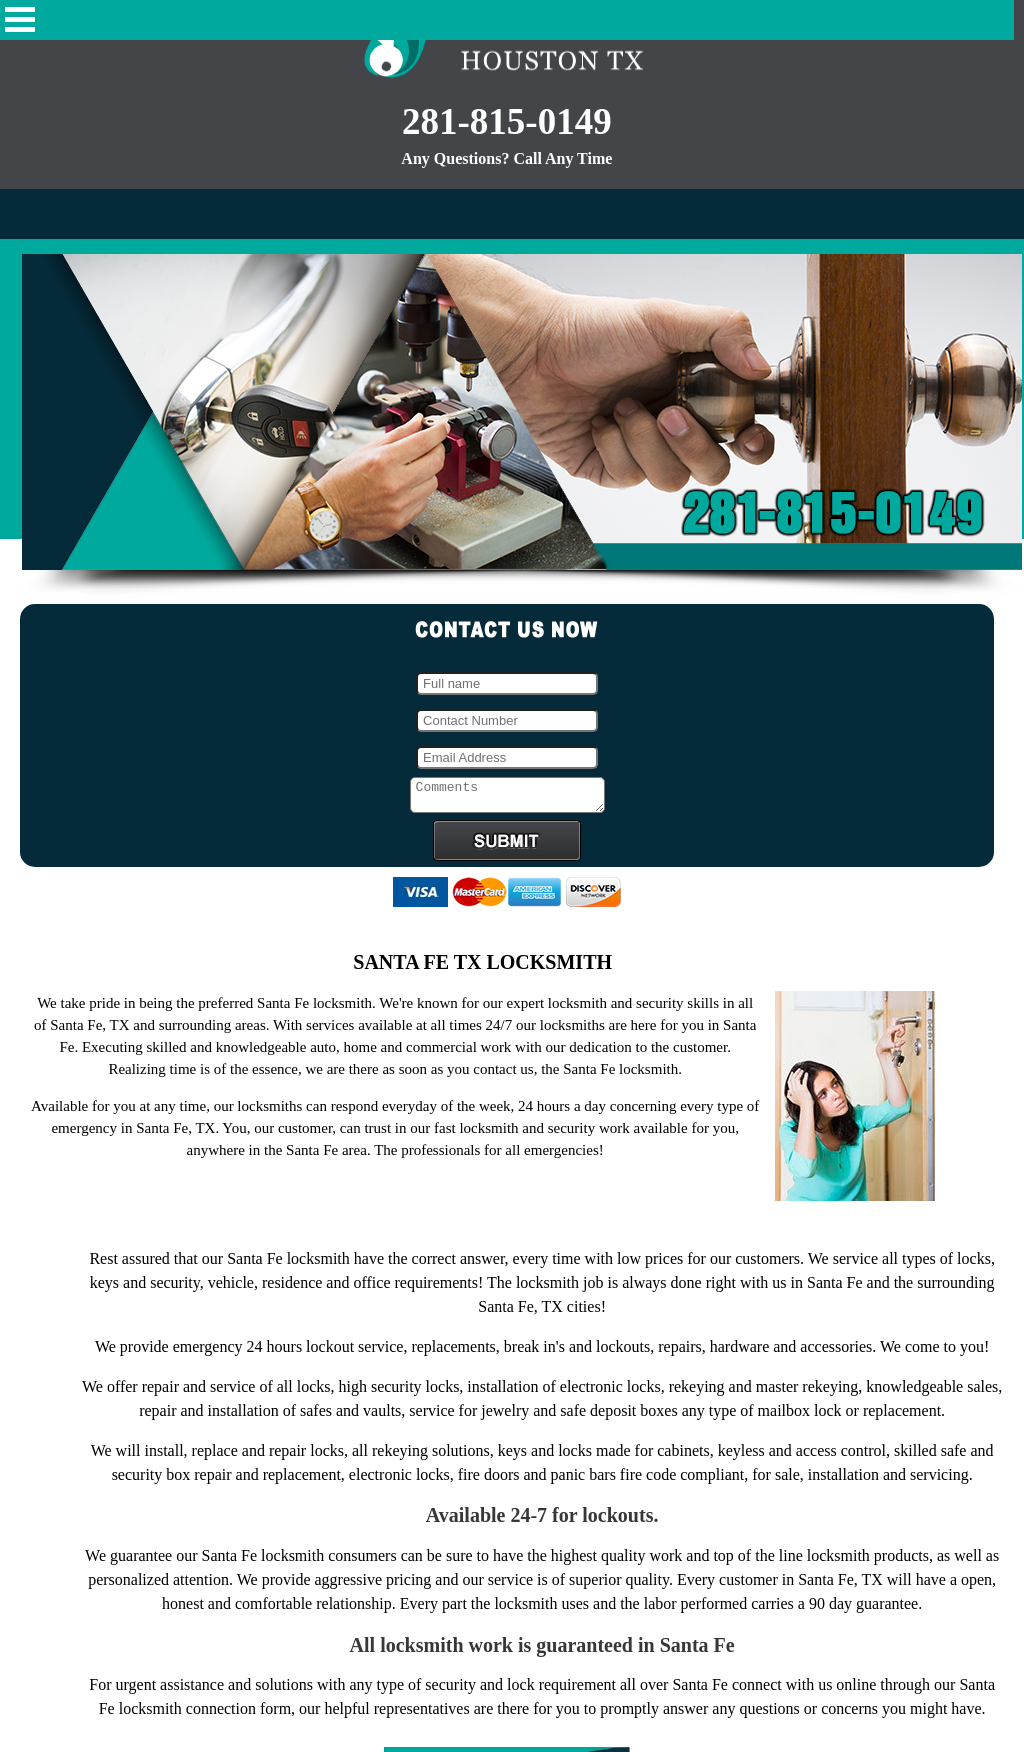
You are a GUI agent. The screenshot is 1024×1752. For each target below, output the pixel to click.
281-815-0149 (507, 121)
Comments (507, 798)
